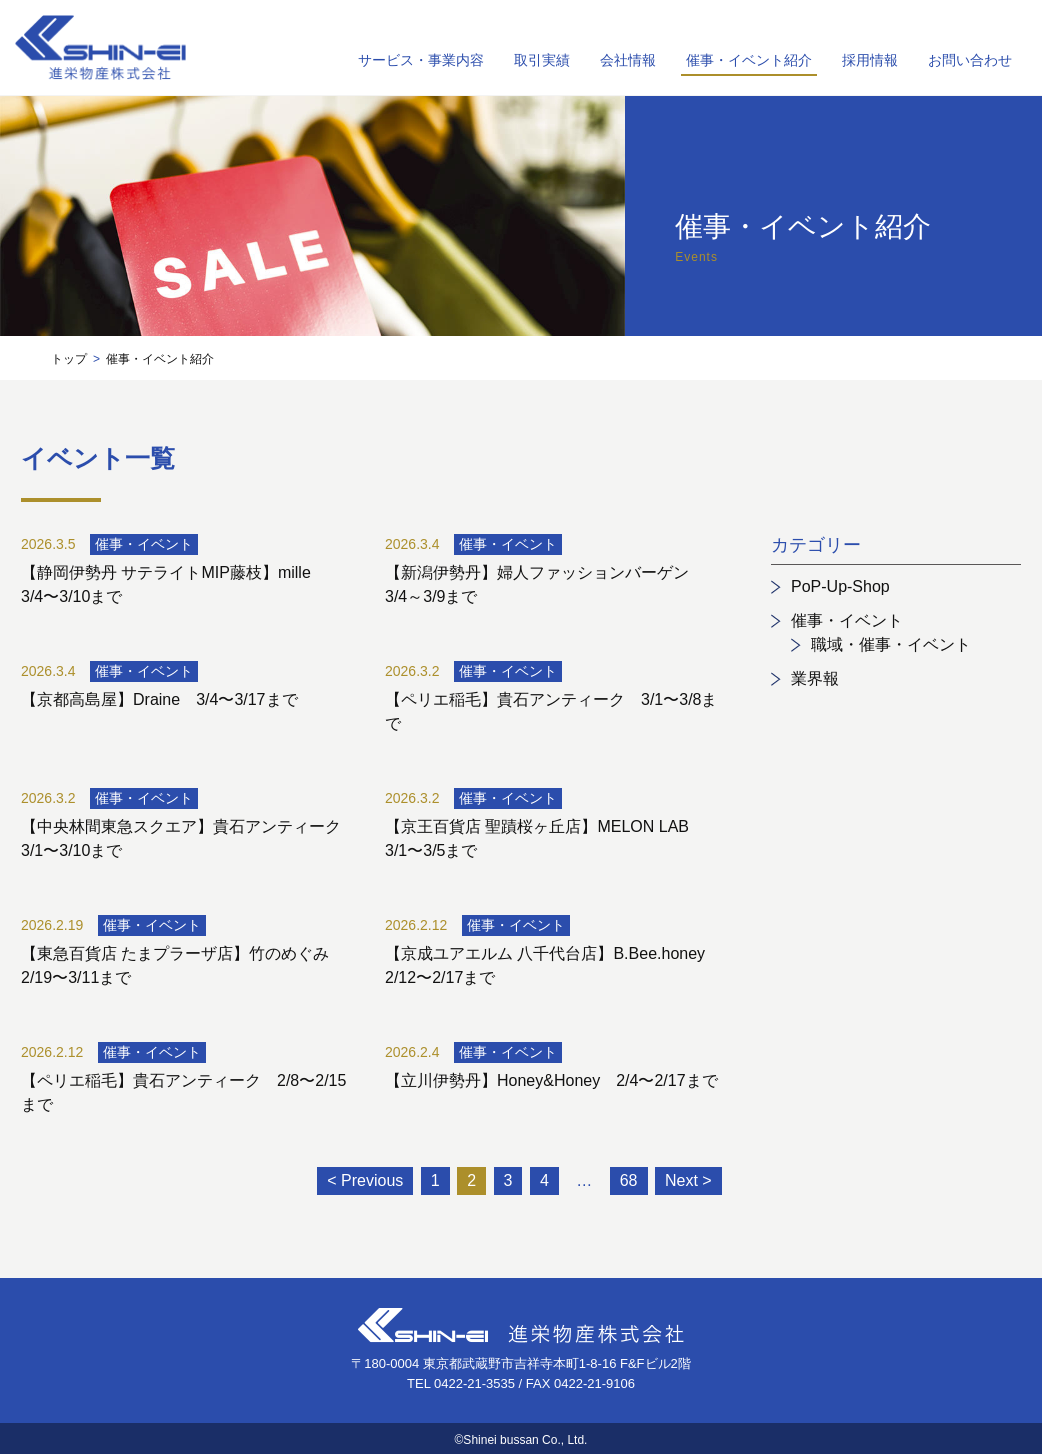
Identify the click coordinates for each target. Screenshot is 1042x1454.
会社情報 (628, 60)
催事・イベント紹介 (749, 60)
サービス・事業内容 (421, 60)
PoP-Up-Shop (840, 586)
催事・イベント (847, 620)
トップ (69, 359)
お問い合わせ (970, 60)
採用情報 (870, 60)
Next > (688, 1180)
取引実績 (542, 60)
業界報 (815, 678)
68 (629, 1180)
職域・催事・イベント (891, 644)
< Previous (365, 1180)
